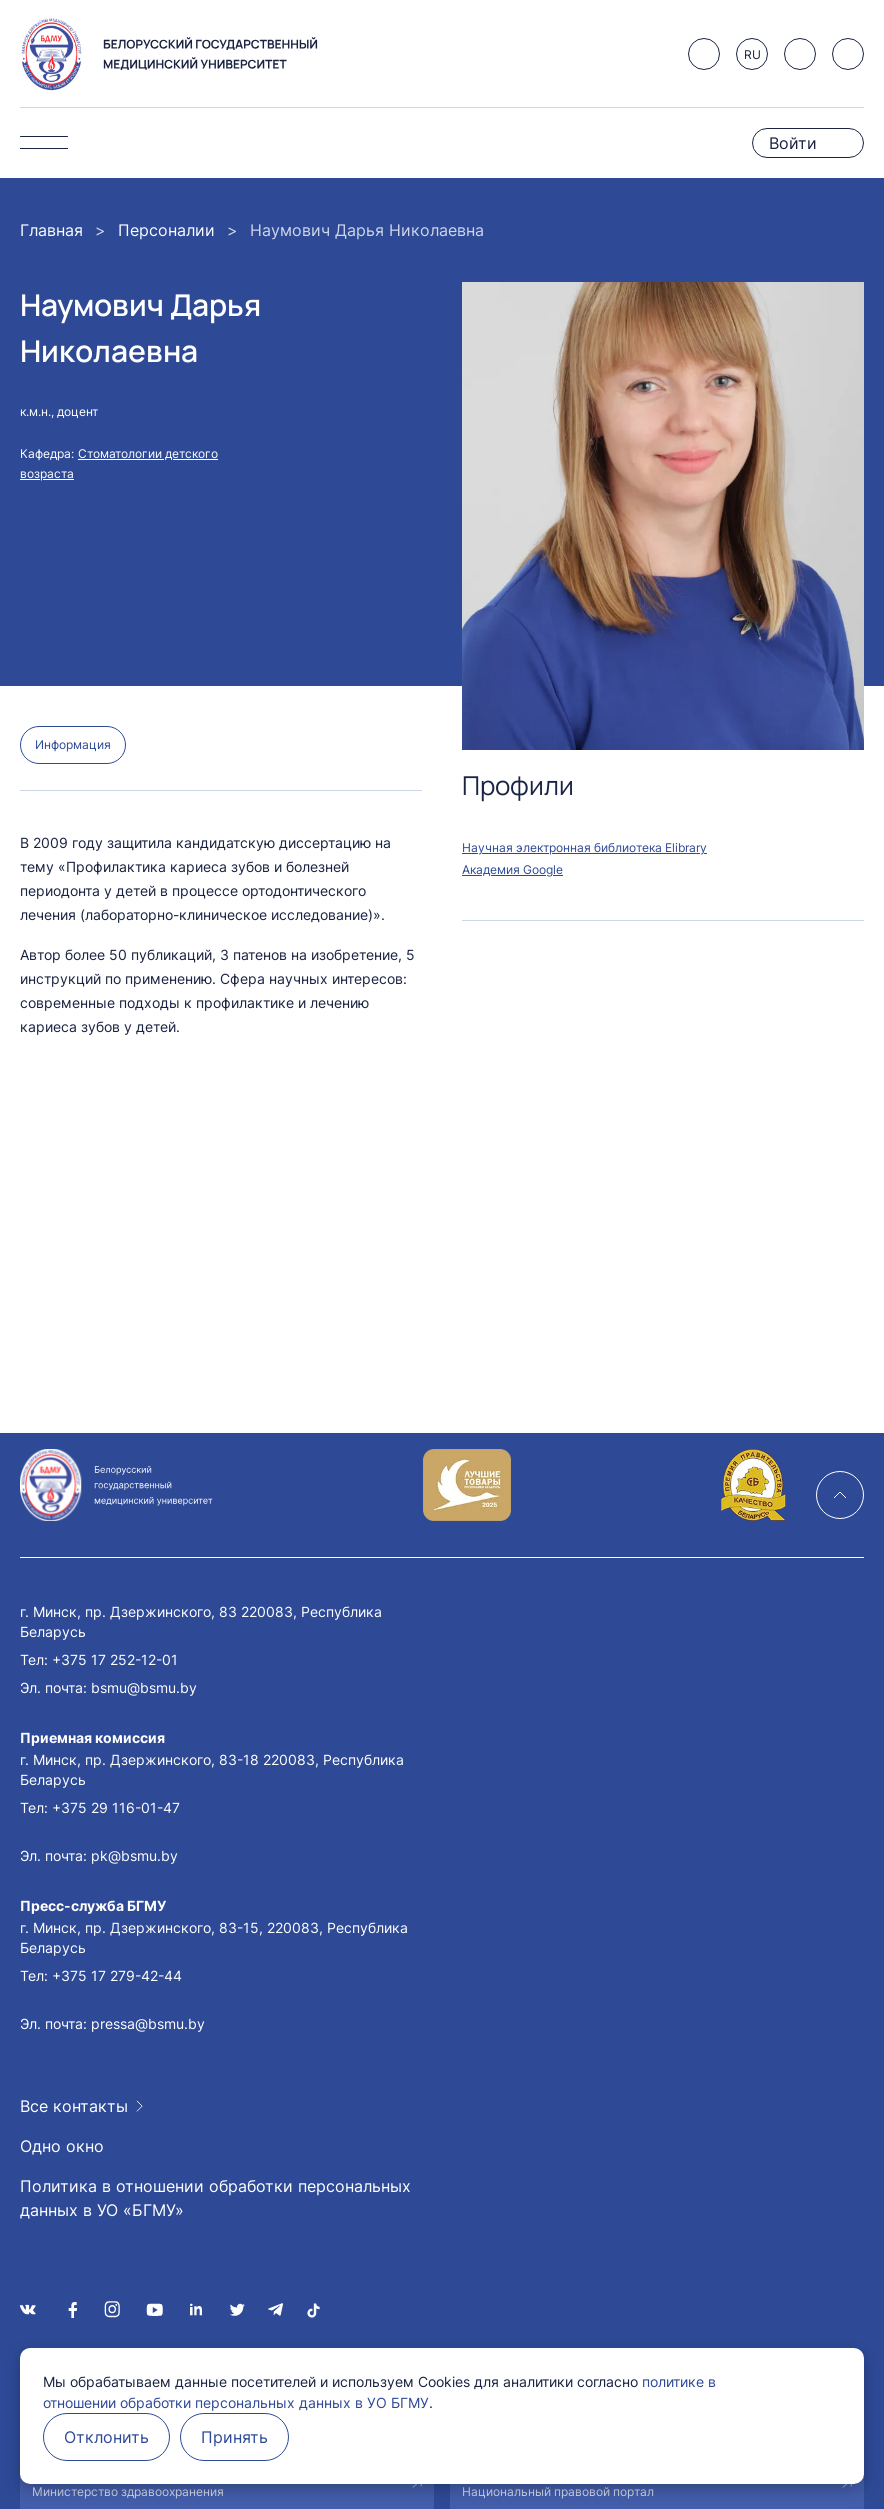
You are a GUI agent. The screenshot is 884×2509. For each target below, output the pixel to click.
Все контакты (74, 2106)
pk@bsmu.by (134, 1855)
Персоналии (166, 230)
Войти (793, 143)
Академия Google (512, 869)
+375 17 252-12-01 (115, 1659)
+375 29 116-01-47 (116, 1807)
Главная (51, 230)
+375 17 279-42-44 (117, 1975)
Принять (234, 2437)
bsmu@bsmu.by (144, 1687)
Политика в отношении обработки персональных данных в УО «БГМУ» (215, 2198)
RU (752, 54)
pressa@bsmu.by (148, 2023)
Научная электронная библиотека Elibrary (584, 847)
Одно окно (62, 2146)
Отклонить (106, 2437)
